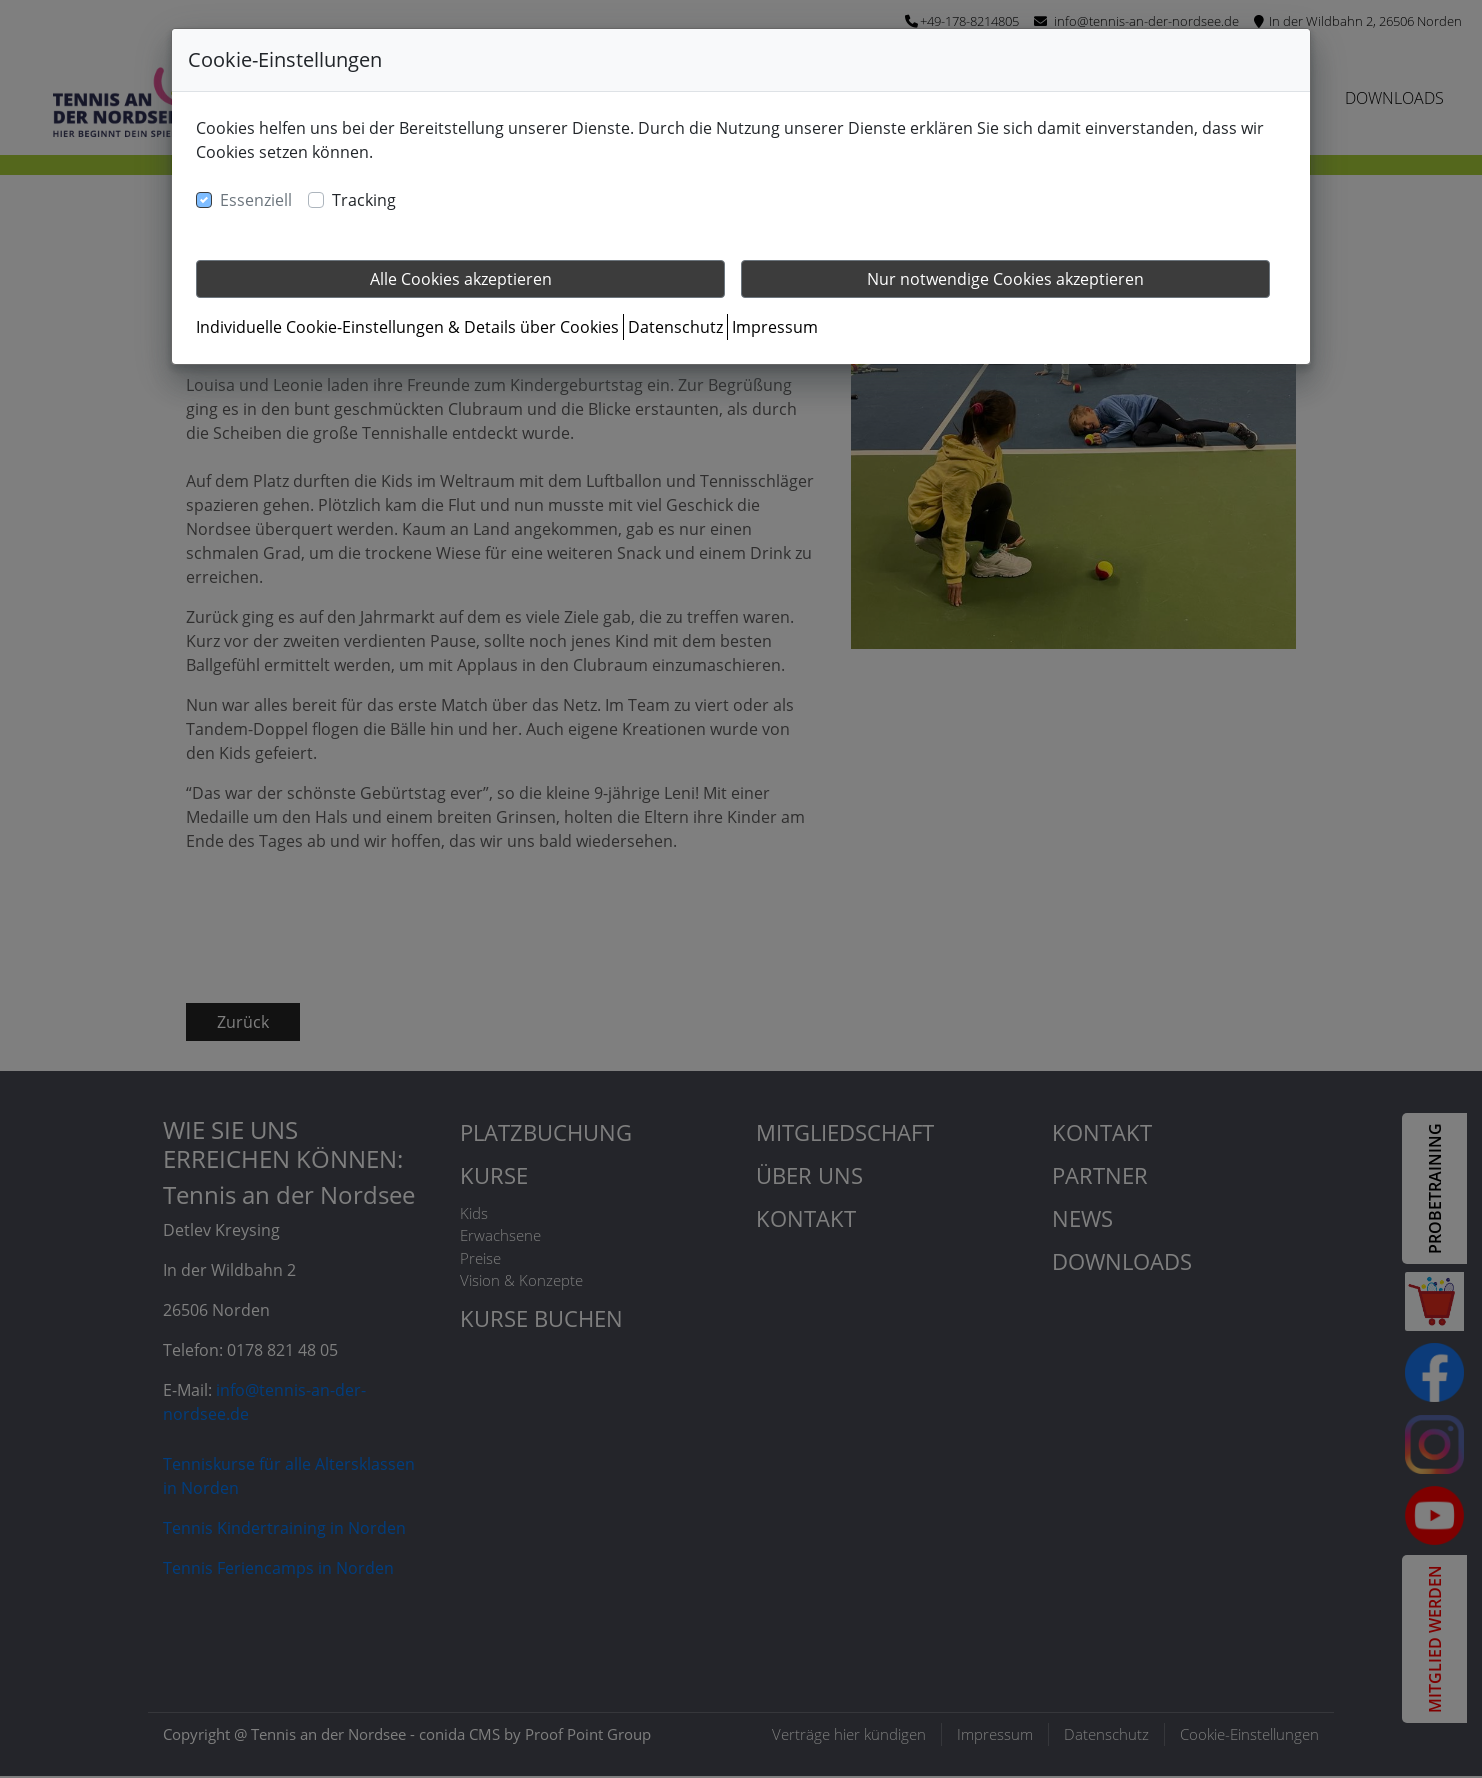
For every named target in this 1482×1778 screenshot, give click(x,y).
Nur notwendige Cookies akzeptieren (1005, 279)
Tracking (364, 200)
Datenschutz (675, 327)
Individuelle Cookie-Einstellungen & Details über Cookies (407, 327)
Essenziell (256, 200)
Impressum (775, 327)
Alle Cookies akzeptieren (461, 279)
